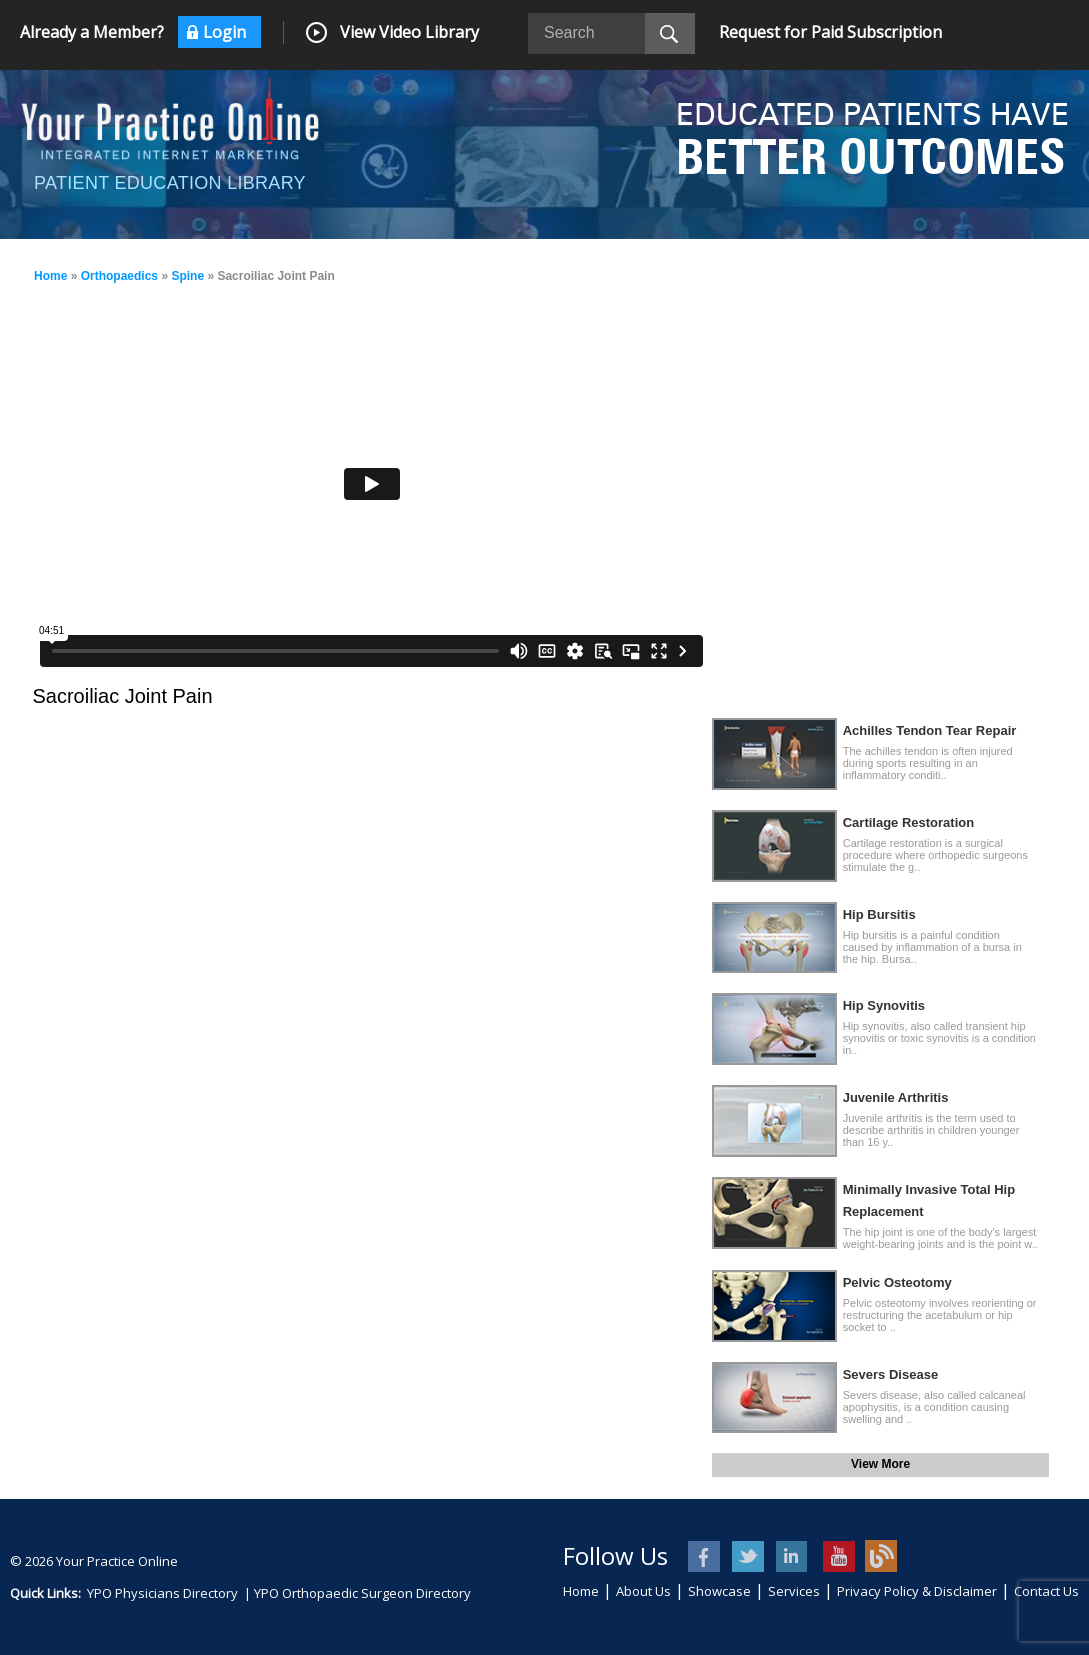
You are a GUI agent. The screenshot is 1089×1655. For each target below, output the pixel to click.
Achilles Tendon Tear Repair (930, 730)
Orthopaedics (119, 276)
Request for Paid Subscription (830, 32)
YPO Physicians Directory (162, 1593)
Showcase (719, 1591)
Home (50, 276)
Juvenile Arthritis (896, 1097)
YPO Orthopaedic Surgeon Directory (362, 1593)
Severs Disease (890, 1374)
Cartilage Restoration (908, 822)
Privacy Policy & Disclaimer (917, 1591)
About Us (643, 1591)
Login (224, 32)
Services (794, 1591)
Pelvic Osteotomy (897, 1282)
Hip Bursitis (879, 914)
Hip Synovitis (884, 1005)
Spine (187, 276)
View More (880, 1464)
